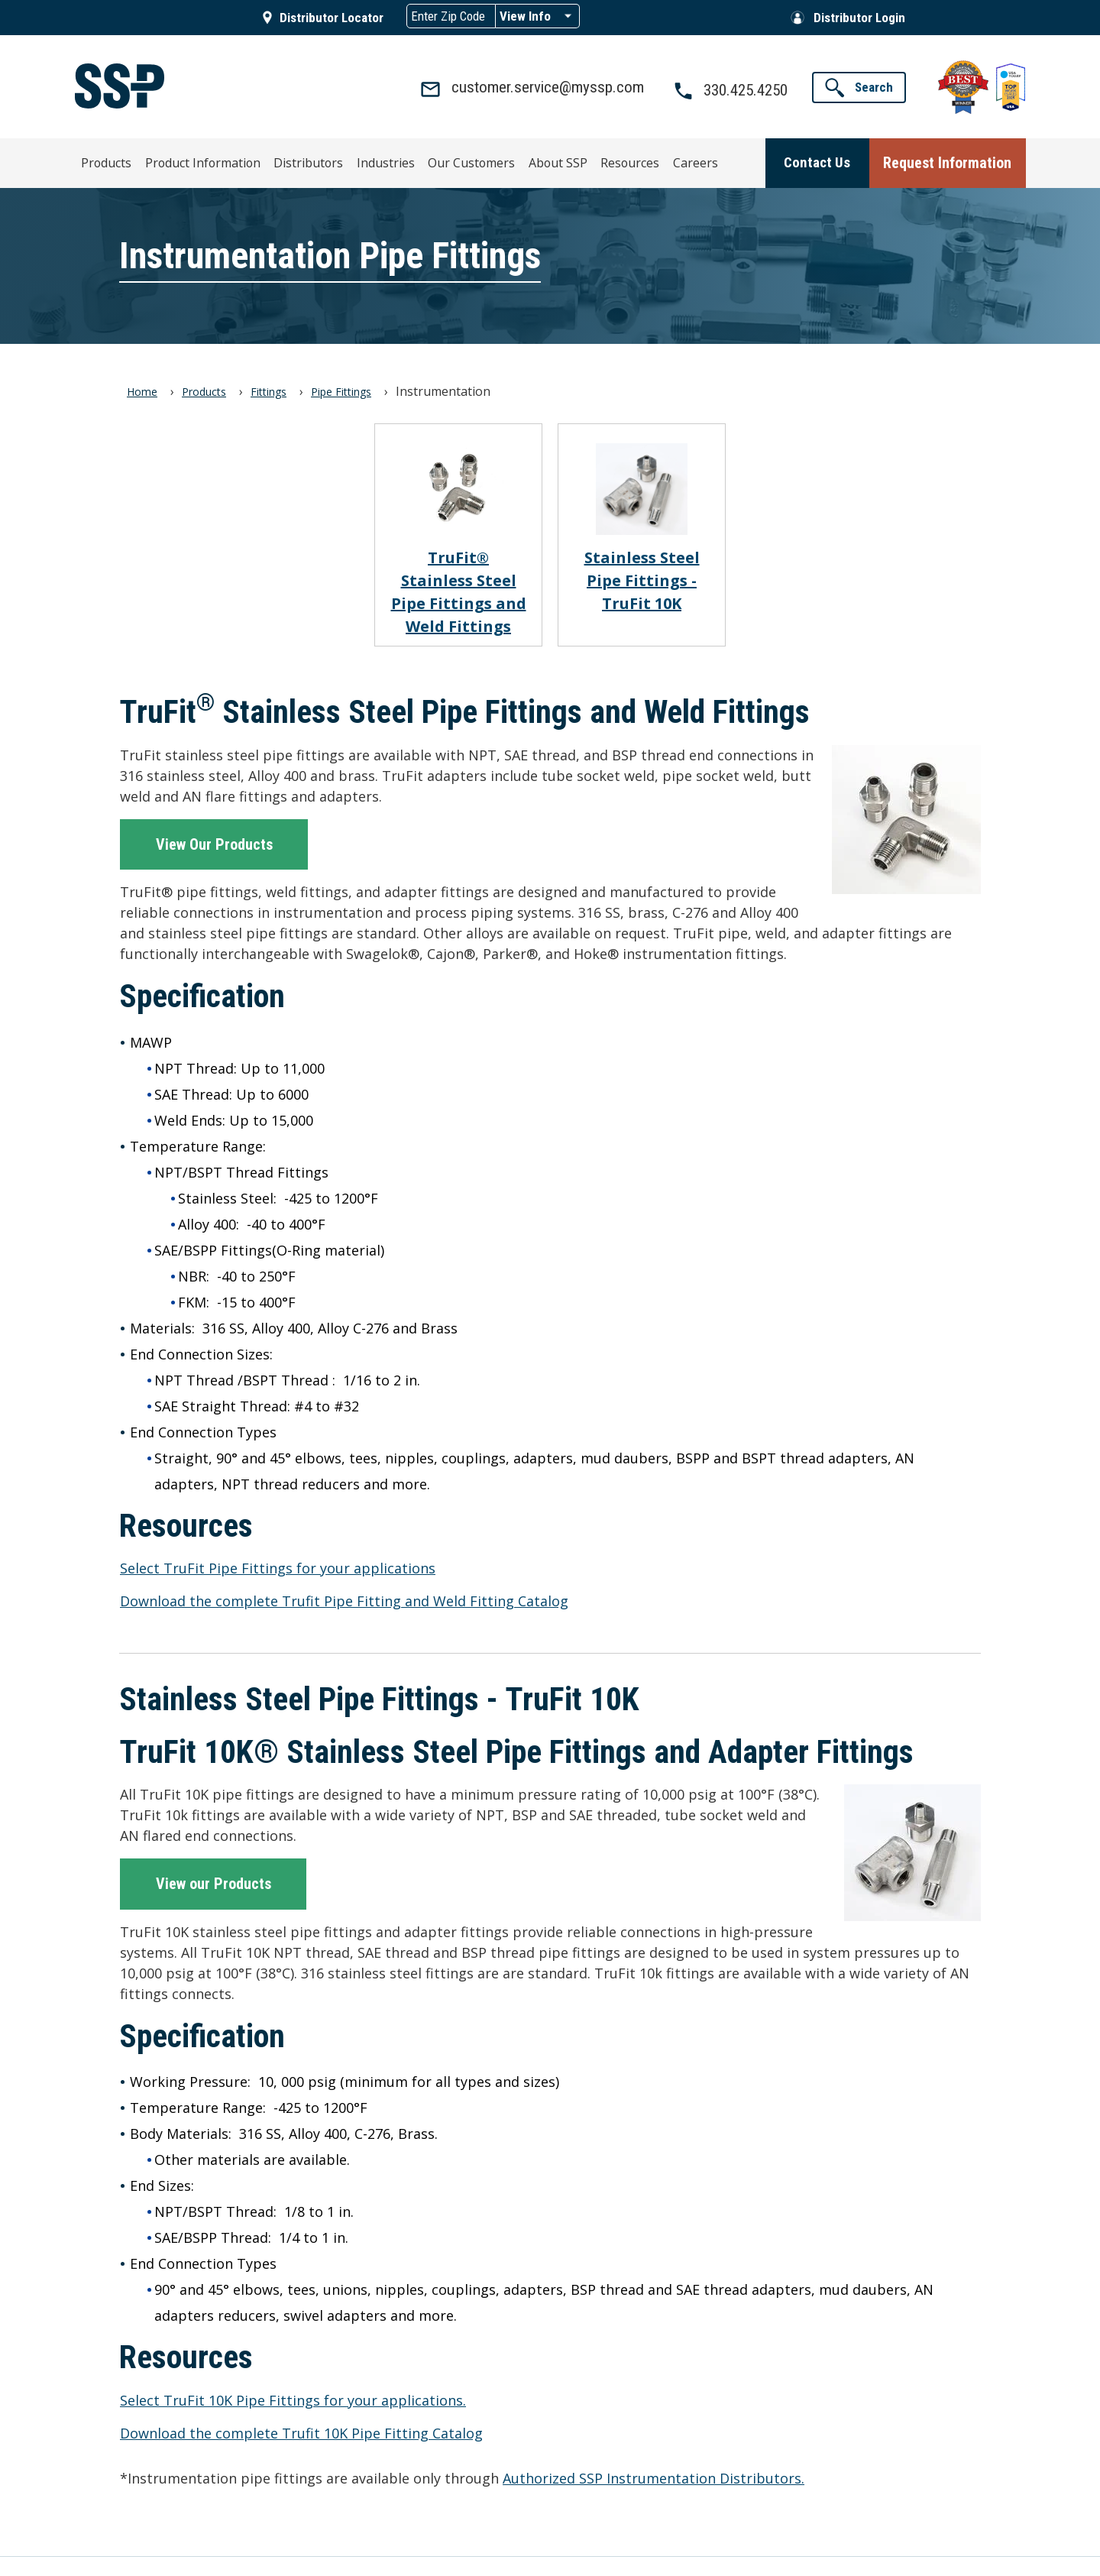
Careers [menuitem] (627, 160)
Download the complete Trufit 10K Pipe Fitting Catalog (301, 2431)
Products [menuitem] (116, 160)
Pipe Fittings (341, 390)
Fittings (268, 390)
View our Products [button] (213, 1883)
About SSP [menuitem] (506, 160)
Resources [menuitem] (571, 160)
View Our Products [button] (214, 843)
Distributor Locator (331, 17)
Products (204, 390)
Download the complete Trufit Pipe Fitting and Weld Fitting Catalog (344, 1599)
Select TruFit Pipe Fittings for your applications (277, 1566)
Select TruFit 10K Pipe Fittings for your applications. (293, 2399)
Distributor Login (859, 17)
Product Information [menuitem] (200, 160)
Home (142, 390)
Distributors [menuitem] (293, 160)
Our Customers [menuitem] (431, 160)
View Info (525, 16)
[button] (859, 87)
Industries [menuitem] (357, 160)
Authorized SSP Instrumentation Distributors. (653, 2476)
